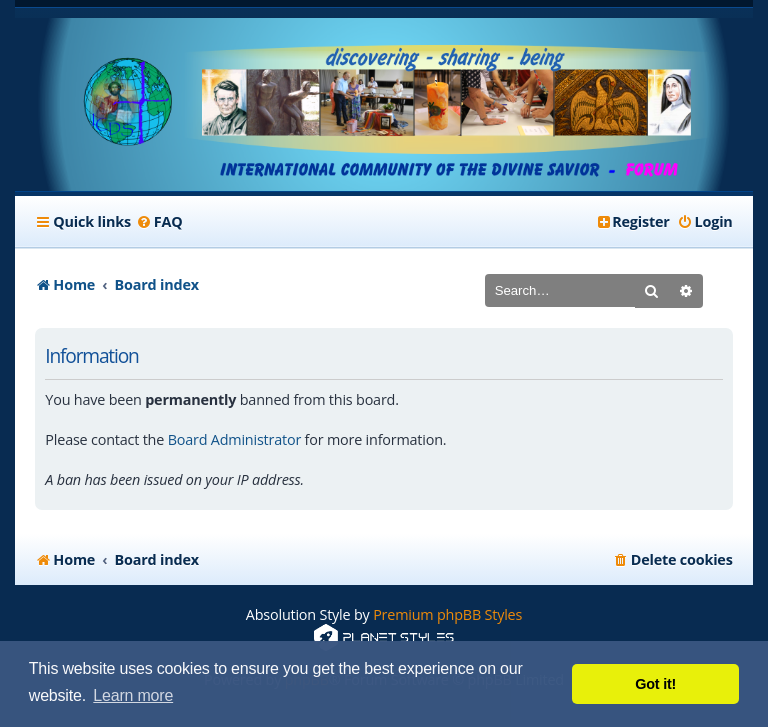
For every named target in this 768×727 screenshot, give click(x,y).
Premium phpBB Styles (447, 614)
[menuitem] (159, 222)
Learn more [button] (133, 695)
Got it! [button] (655, 684)
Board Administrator (234, 439)
